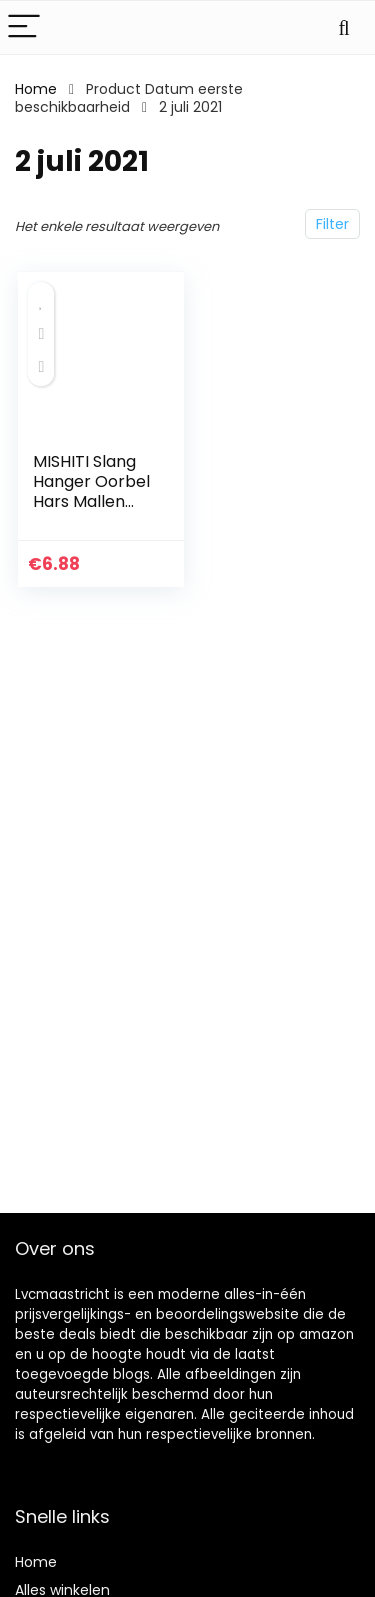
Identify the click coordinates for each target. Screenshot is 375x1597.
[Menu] (24, 27)
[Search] (344, 27)
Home (36, 89)
